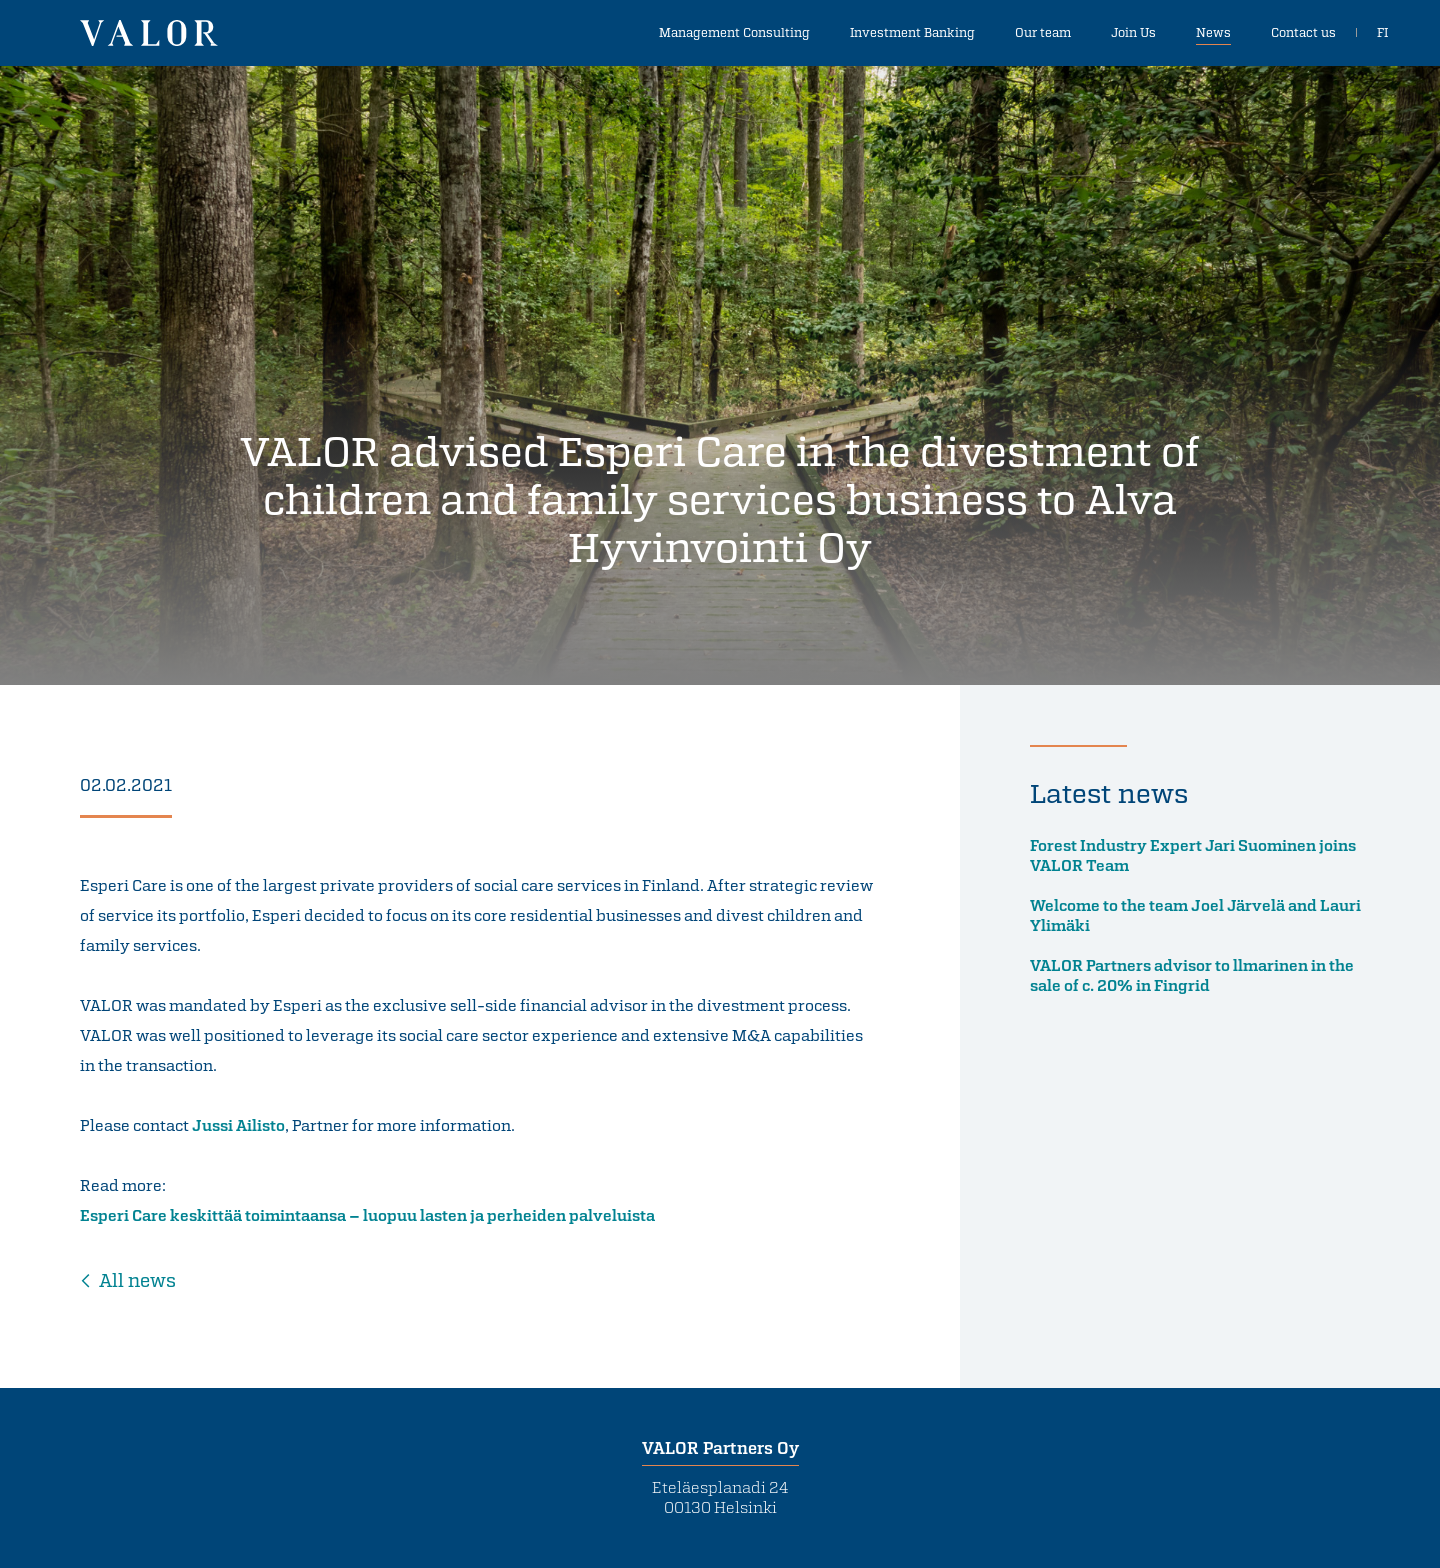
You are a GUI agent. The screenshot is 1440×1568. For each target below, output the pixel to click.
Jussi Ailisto (238, 1125)
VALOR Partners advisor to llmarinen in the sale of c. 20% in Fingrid (1192, 975)
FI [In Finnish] (1382, 32)
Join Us (1133, 32)
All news (137, 1280)
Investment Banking (912, 32)
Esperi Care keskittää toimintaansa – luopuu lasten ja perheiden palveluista (367, 1215)
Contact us (1303, 32)
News (1213, 32)
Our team (1043, 32)
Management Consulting (734, 32)
